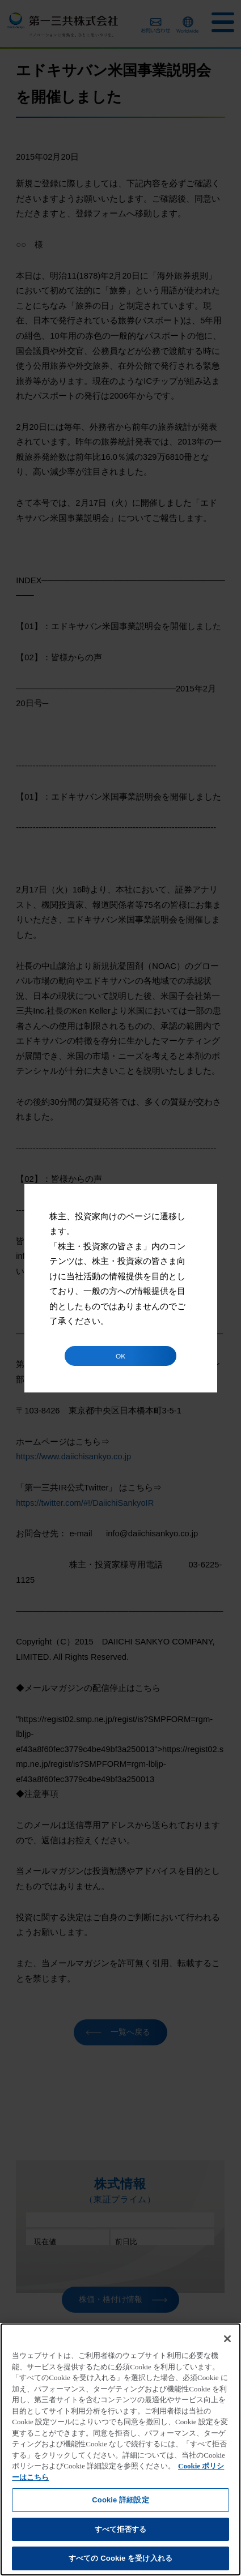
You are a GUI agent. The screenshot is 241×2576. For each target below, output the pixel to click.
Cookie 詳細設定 (120, 2500)
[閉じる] (227, 2338)
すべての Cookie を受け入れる (120, 2558)
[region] (120, 2449)
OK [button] (120, 1356)
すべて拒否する (121, 2529)
